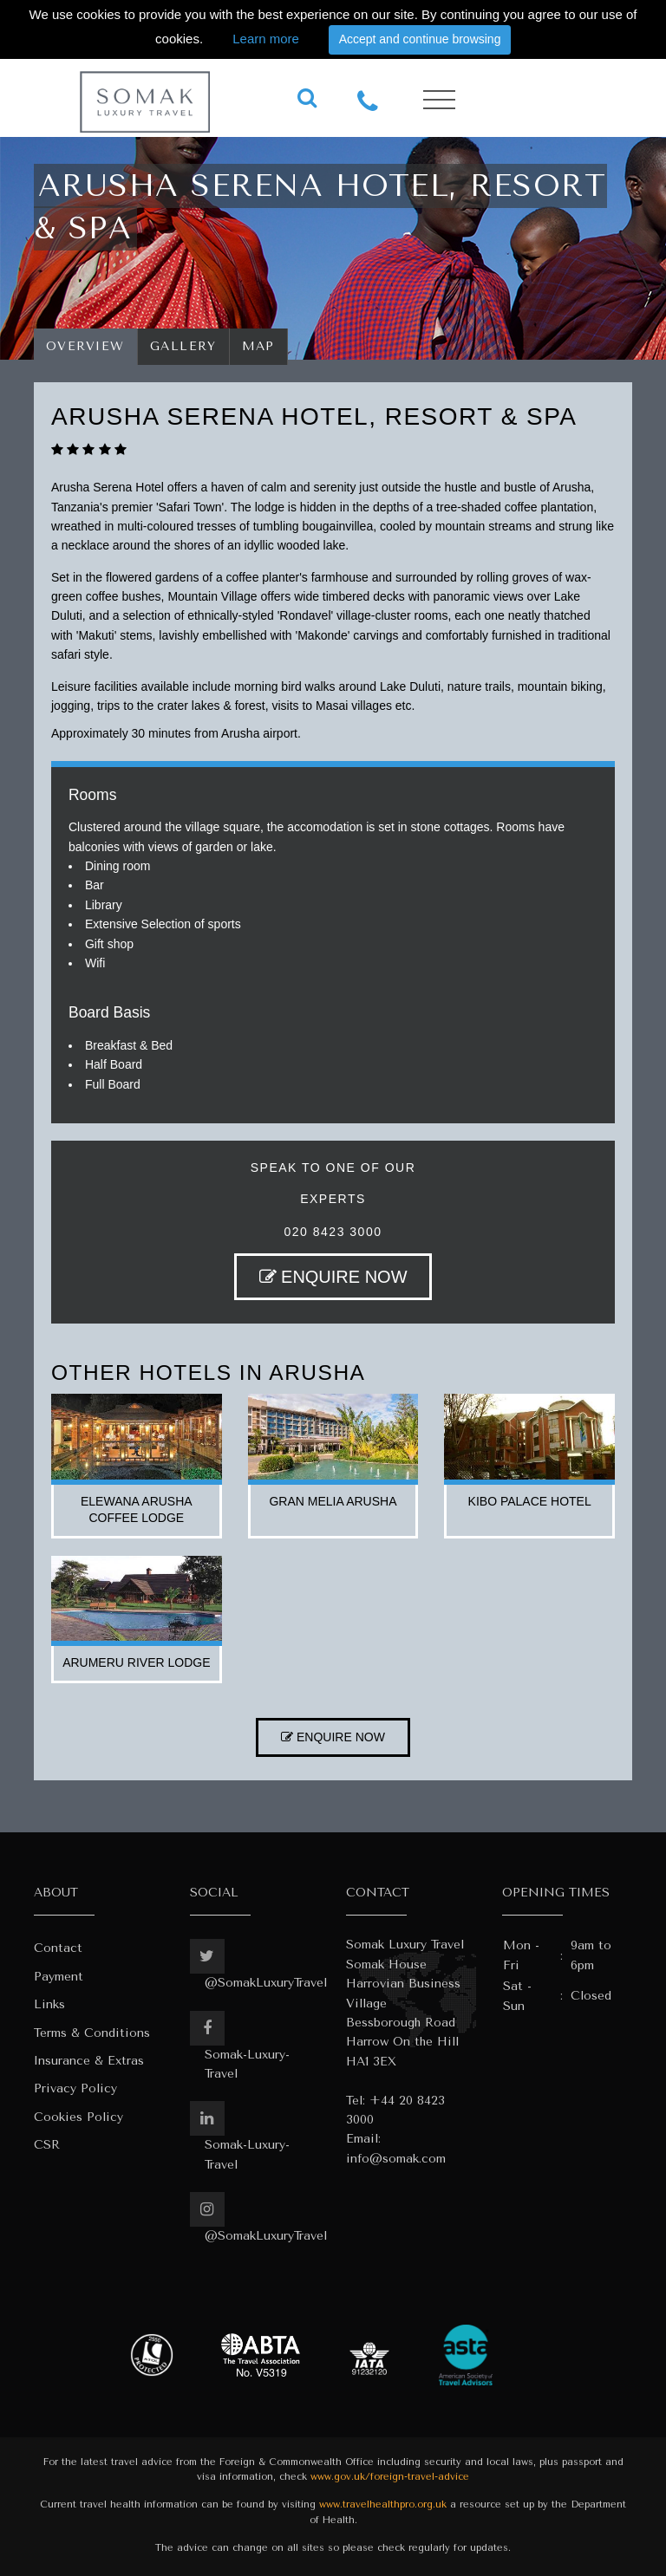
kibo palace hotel (529, 1501)
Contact (58, 1948)
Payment (58, 1976)
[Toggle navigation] (439, 100)
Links (49, 2004)
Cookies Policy (78, 2117)
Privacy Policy (75, 2088)
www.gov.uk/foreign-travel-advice (389, 2476)
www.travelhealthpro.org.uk (383, 2504)
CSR (47, 2144)
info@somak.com (396, 2158)
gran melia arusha (332, 1501)
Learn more (265, 38)
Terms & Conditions (92, 2033)
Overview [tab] (85, 346)
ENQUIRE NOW (333, 1276)
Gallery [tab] (183, 346)
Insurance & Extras (89, 2060)
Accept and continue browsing (420, 39)
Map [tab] (259, 346)
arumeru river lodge (136, 1662)
